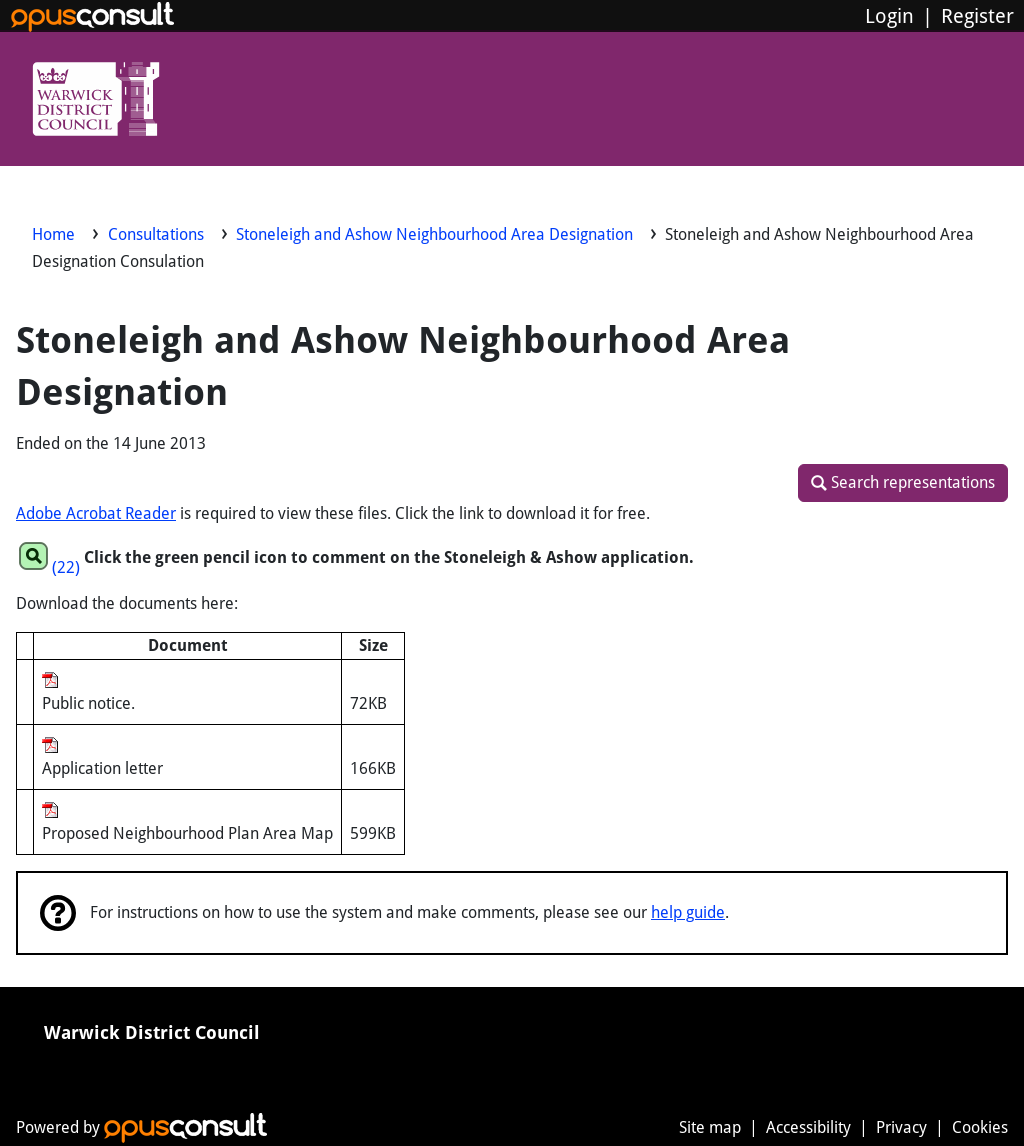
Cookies (980, 1127)
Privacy (901, 1127)
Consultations (158, 234)
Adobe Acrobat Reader (96, 513)
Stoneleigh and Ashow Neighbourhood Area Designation (436, 234)
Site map (710, 1127)
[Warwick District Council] (96, 102)
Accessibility (808, 1127)
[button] (903, 483)
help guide (688, 912)
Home (53, 234)
